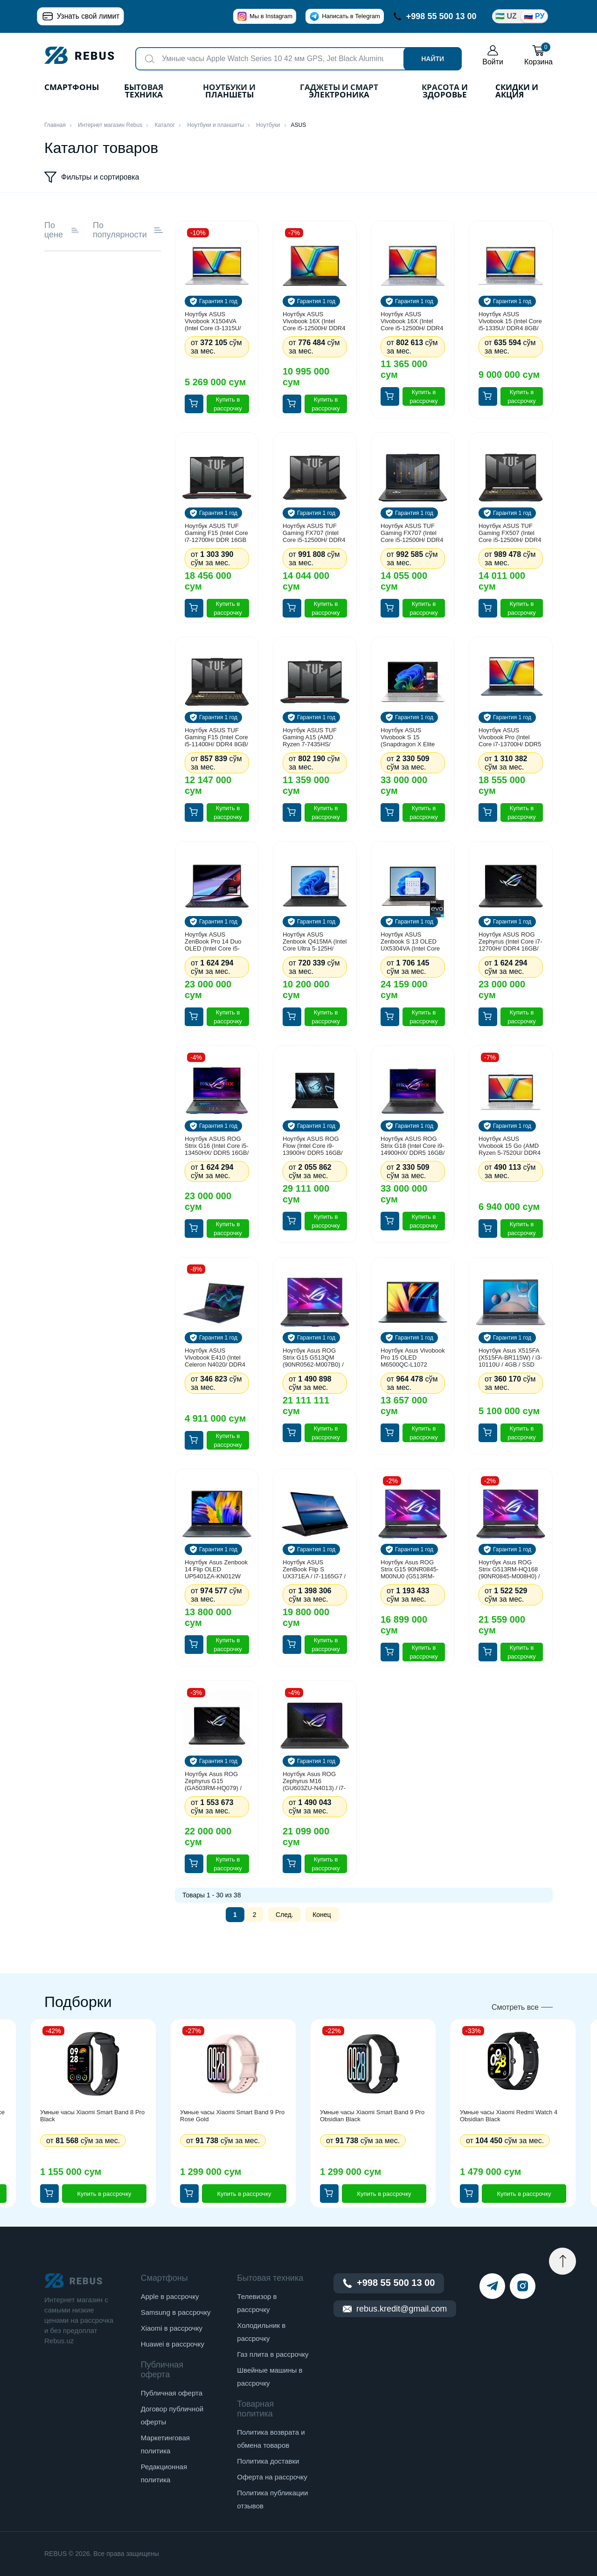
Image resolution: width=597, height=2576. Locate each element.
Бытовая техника (143, 91)
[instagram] (522, 2286)
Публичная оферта (171, 2393)
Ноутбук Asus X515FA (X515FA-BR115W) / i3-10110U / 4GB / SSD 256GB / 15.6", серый (510, 1357)
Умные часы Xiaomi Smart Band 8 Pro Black (92, 2116)
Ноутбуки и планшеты (229, 91)
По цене (61, 230)
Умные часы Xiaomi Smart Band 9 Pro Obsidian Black (372, 2116)
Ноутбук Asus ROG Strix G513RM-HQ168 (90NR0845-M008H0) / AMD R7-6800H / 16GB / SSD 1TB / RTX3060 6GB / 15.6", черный (510, 1569)
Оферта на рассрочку (272, 2477)
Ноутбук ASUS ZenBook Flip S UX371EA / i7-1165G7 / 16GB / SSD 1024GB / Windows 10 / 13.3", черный (314, 1569)
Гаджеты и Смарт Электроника (339, 91)
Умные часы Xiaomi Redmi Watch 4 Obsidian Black (508, 2116)
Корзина (538, 55)
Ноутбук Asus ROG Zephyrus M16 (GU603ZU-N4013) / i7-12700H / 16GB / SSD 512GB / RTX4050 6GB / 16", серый (314, 1781)
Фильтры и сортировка (91, 177)
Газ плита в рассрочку (272, 2354)
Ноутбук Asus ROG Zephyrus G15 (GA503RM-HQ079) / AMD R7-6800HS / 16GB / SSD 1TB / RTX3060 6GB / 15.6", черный (215, 1781)
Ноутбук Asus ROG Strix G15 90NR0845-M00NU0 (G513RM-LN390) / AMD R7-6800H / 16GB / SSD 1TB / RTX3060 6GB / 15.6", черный (410, 1569)
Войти (492, 55)
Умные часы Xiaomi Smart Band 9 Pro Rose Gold (232, 2116)
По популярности (128, 230)
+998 (435, 16)
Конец (321, 1914)
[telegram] (492, 2286)
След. (284, 1914)
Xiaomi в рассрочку (171, 2328)
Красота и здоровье (445, 91)
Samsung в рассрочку (176, 2312)
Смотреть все (515, 2007)
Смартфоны (71, 87)
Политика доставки (268, 2461)
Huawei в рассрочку (172, 2344)
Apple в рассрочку (170, 2296)
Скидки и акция (516, 91)
